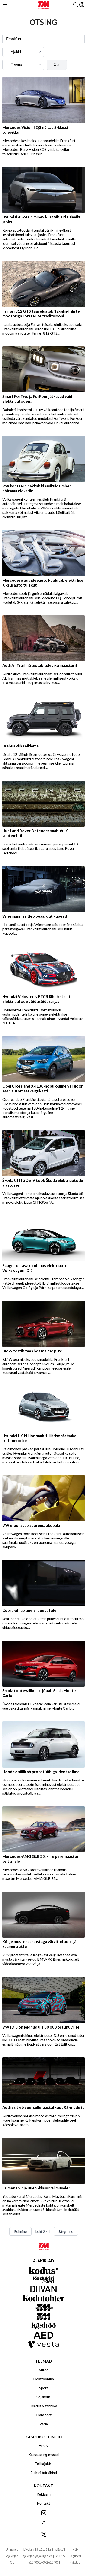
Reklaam (44, 2494)
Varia (43, 2424)
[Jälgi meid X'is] (43, 2535)
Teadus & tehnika (43, 2406)
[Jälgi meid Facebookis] (43, 2524)
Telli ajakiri (43, 2463)
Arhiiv (43, 2445)
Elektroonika (43, 2378)
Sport (43, 2388)
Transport (43, 2415)
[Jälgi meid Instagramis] (43, 2513)
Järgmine (65, 2231)
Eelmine (20, 2231)
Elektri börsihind (43, 2472)
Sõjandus (43, 2397)
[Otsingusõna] (43, 39)
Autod (43, 2369)
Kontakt (43, 2503)
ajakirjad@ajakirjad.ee (37, 2556)
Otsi (57, 65)
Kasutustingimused (43, 2454)
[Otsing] (75, 5)
